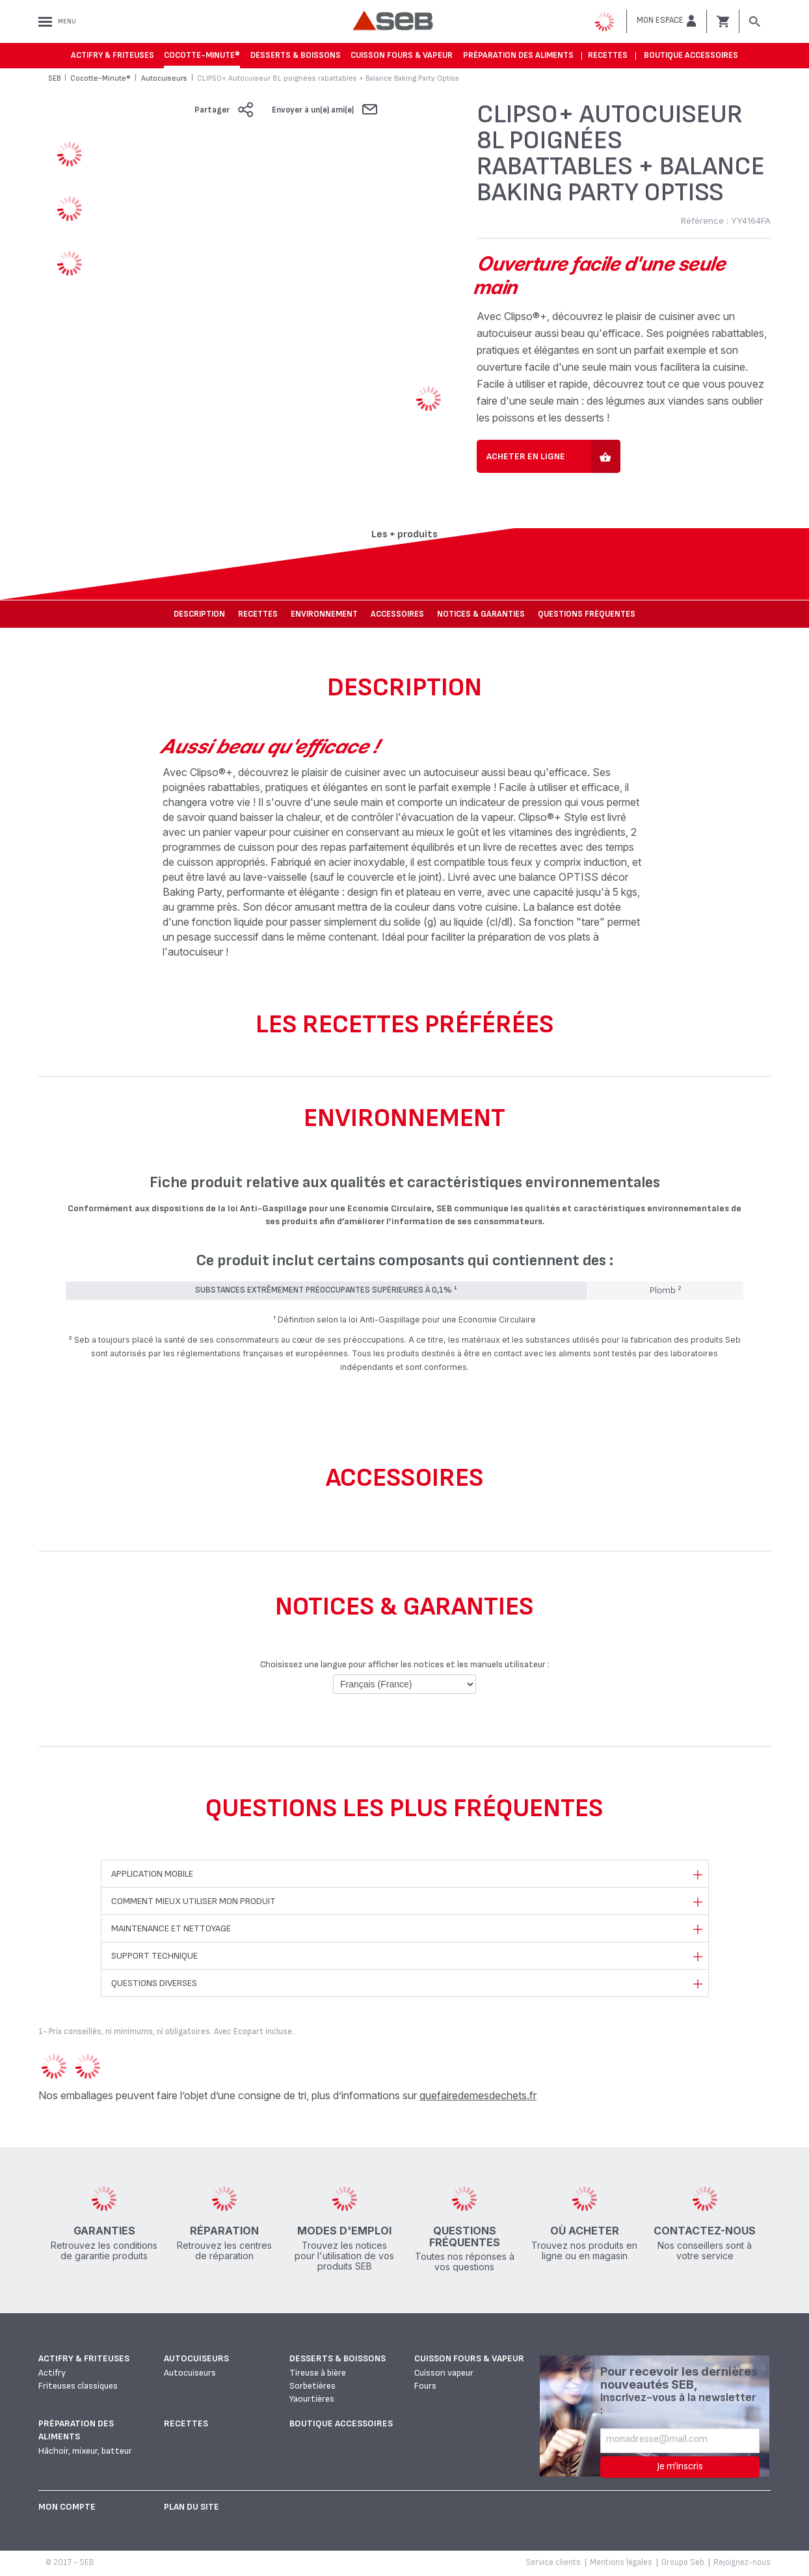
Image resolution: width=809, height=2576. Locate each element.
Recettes (608, 55)
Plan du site (191, 2506)
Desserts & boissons (295, 55)
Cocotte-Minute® (202, 55)
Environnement (324, 614)
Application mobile (152, 1873)
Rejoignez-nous (742, 2562)
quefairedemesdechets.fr (478, 2095)
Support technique (154, 1955)
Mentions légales (621, 2562)
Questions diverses (154, 1983)
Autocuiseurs (196, 2358)
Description (199, 614)
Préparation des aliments (518, 55)
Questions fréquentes (586, 614)
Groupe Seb (682, 2562)
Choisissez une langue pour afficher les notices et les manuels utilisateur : (405, 1664)
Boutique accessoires (691, 55)
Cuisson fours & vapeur (402, 55)
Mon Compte (67, 2506)
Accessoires (397, 614)
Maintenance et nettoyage (171, 1928)
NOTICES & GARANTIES (481, 614)
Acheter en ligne (525, 456)
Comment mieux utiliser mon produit (193, 1901)
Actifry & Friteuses (112, 55)
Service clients (553, 2562)
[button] (666, 21)
